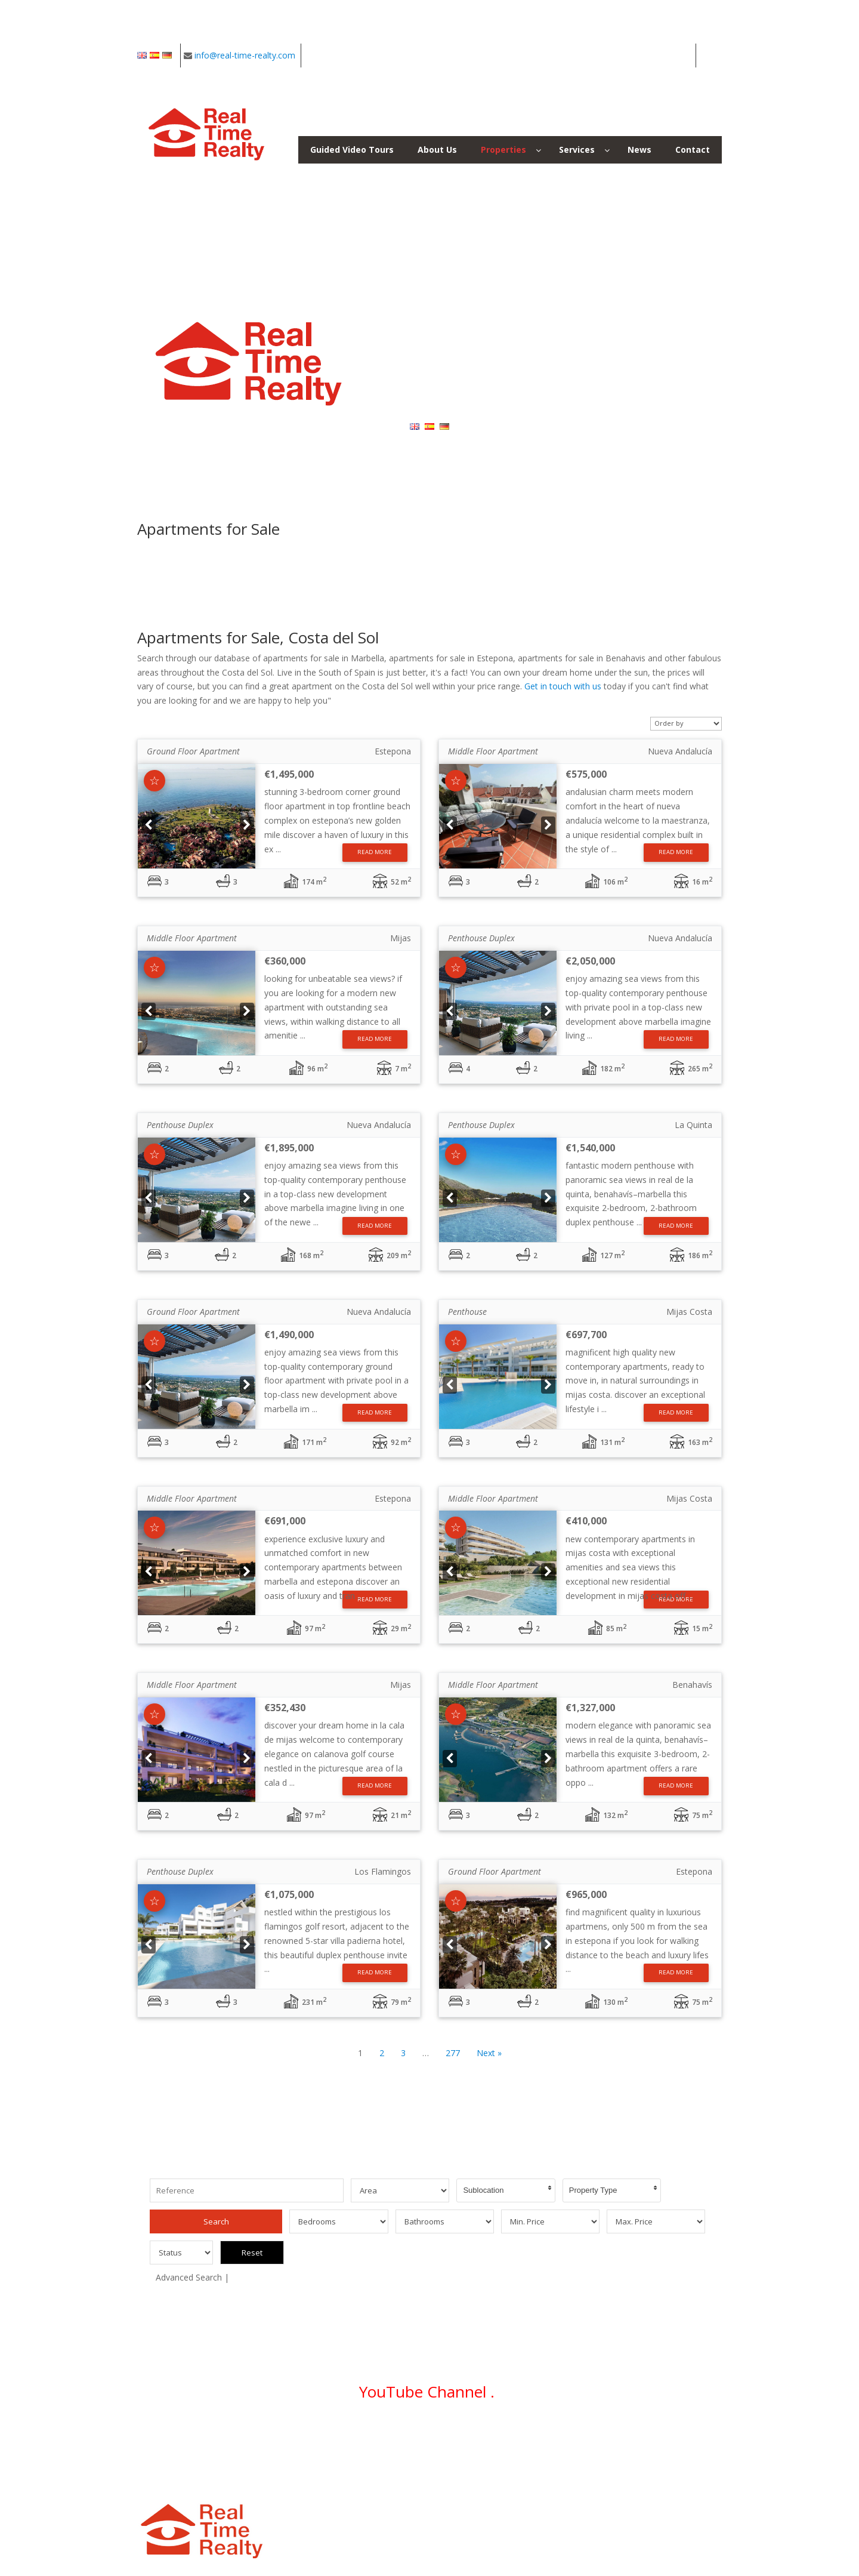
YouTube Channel (424, 2360)
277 (453, 2053)
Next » (489, 2053)
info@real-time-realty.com (244, 55)
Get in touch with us (562, 686)
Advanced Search (189, 2246)
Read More (374, 852)
